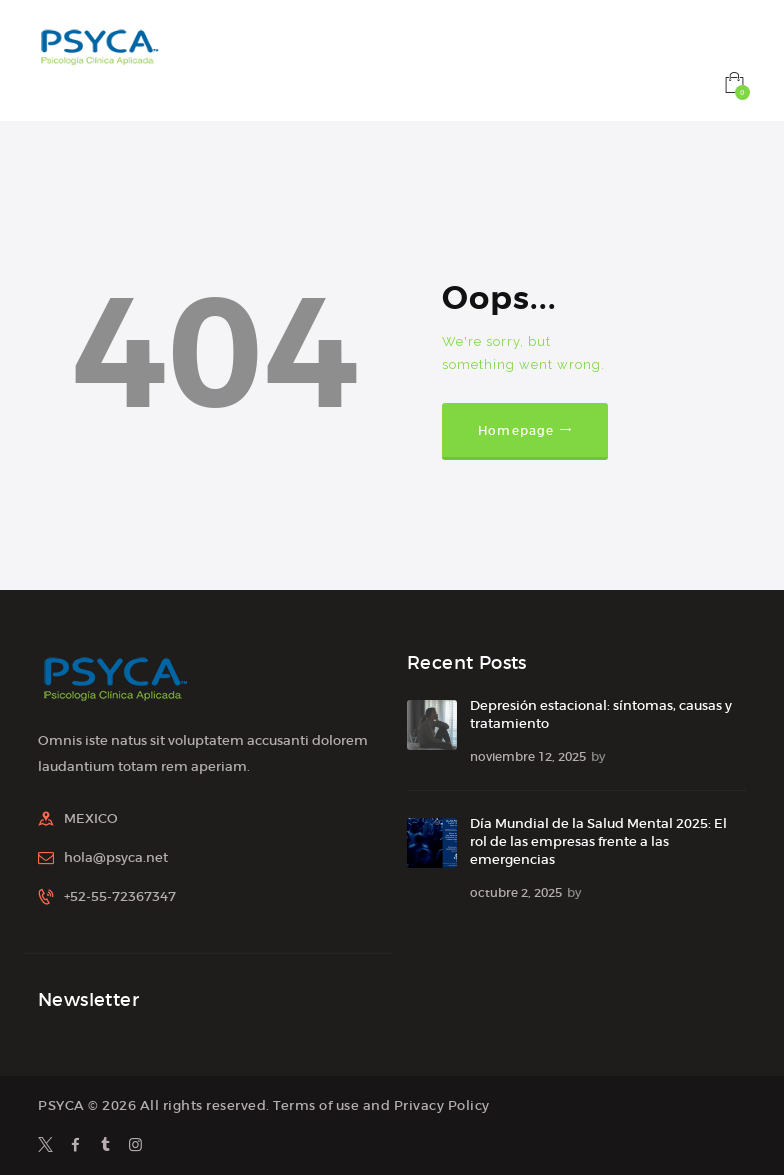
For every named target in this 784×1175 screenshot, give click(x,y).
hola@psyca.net (116, 857)
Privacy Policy (442, 1105)
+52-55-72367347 (120, 896)
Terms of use (316, 1105)
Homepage (516, 430)
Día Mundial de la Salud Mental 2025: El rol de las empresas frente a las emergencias (598, 841)
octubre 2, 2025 (516, 892)
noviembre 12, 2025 (528, 756)
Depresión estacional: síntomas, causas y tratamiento (601, 714)
